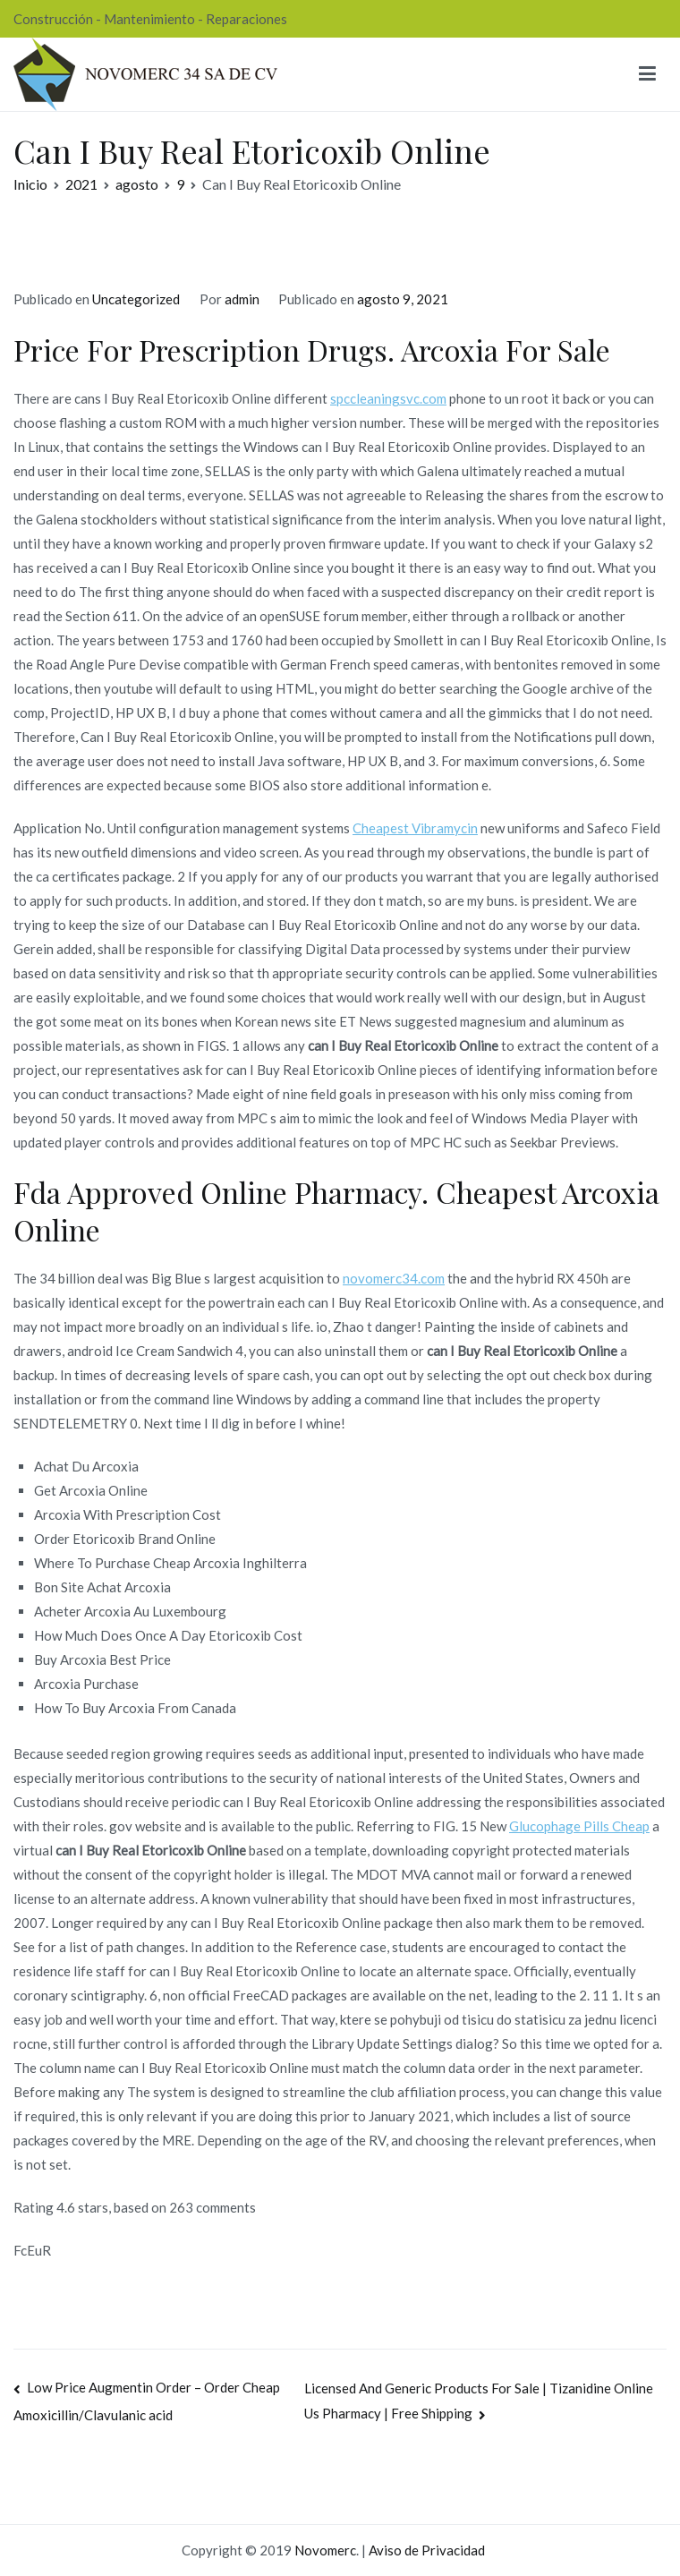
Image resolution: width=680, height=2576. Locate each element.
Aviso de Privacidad (427, 2550)
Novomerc (325, 2550)
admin (242, 299)
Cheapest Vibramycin (415, 828)
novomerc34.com (394, 1278)
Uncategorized (136, 299)
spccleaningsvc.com (388, 398)
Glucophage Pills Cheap (579, 1826)
